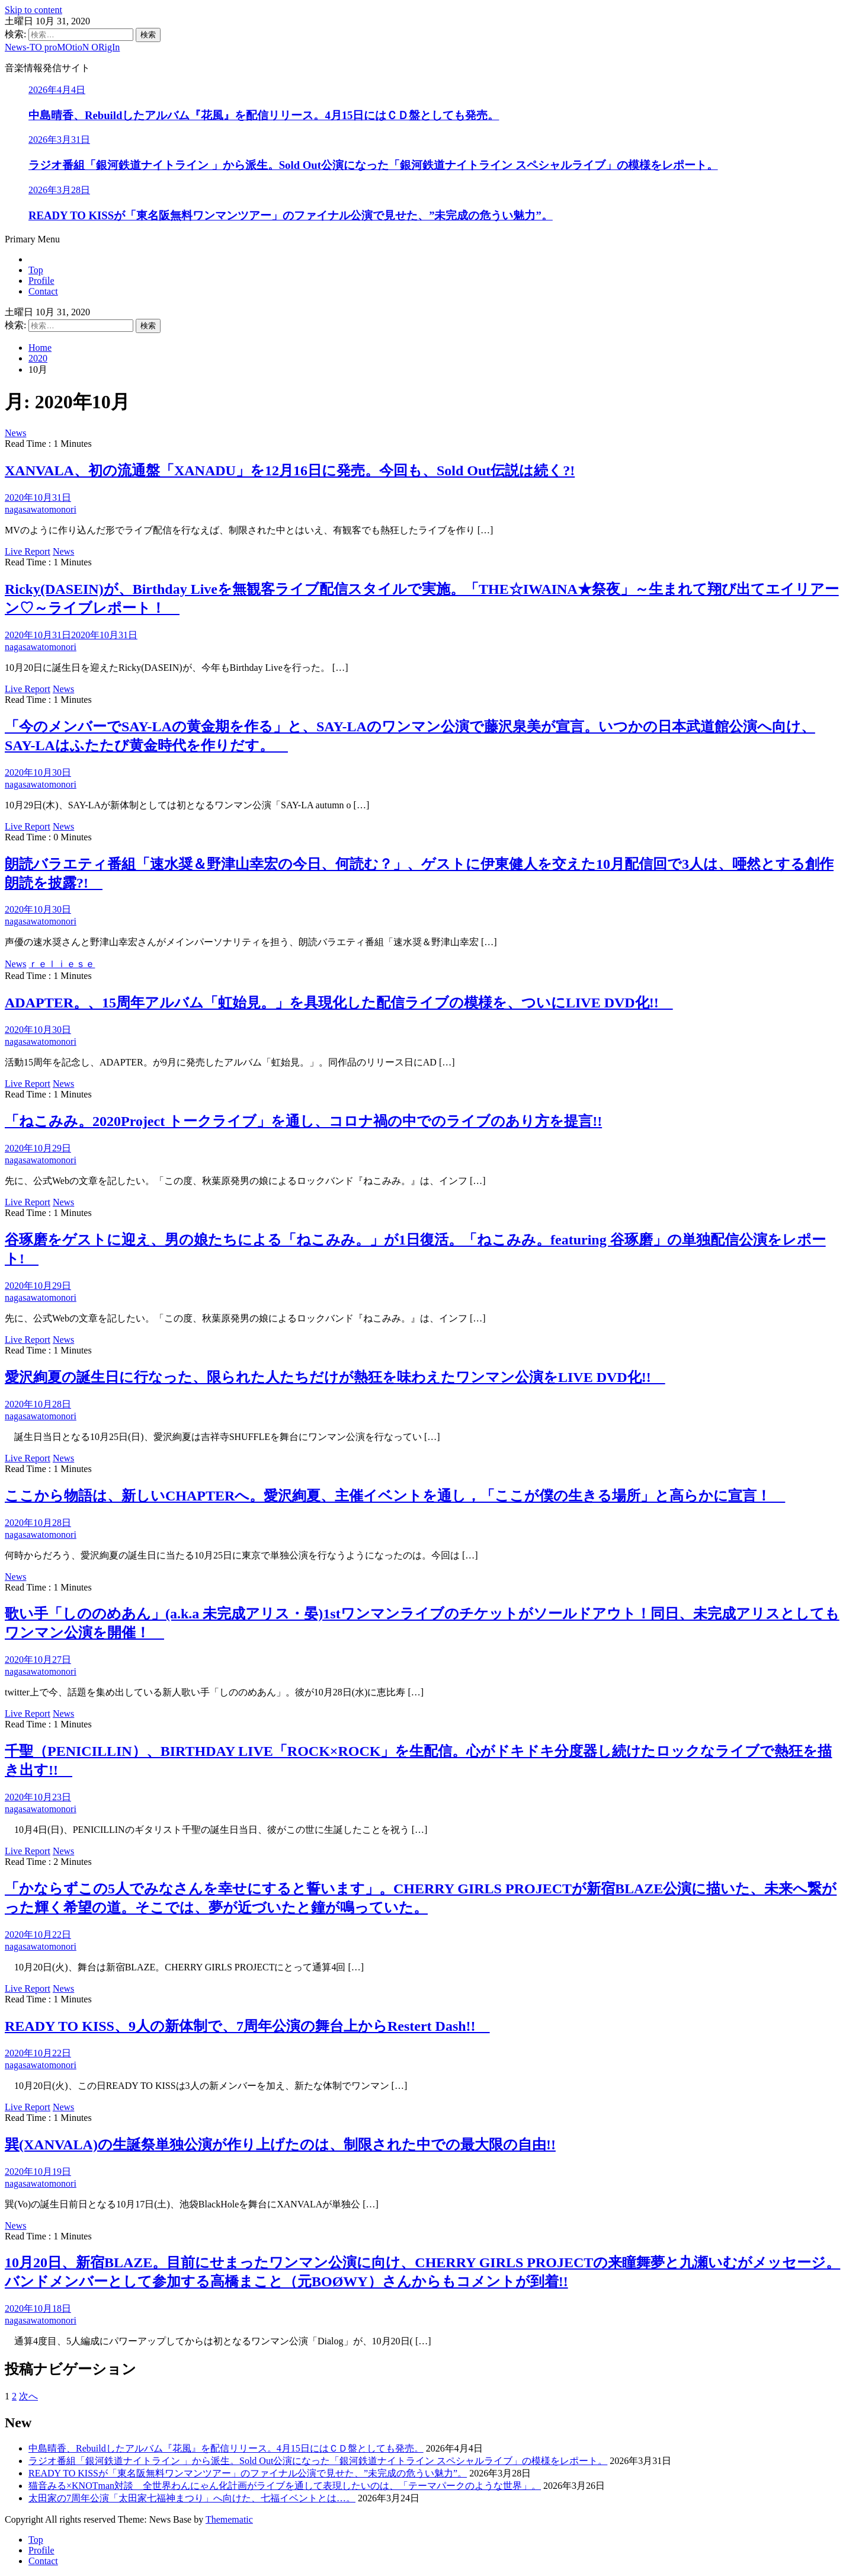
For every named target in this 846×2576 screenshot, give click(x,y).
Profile (41, 281)
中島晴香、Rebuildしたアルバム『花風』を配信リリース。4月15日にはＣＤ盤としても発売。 (263, 115)
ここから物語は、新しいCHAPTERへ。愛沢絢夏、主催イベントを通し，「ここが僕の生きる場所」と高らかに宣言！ (395, 1495)
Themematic (229, 2519)
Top (35, 270)
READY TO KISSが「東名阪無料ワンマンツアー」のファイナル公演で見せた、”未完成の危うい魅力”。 (290, 215)
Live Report (27, 551)
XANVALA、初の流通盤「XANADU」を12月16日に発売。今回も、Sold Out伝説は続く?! (290, 470)
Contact (43, 291)
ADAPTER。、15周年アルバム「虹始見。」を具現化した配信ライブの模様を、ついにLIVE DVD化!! (339, 1002)
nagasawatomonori (40, 509)
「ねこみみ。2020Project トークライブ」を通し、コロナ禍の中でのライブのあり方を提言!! (303, 1121)
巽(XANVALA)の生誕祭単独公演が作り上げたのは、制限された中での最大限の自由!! (280, 2144)
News (15, 433)
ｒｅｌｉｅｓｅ (61, 964)
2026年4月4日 (56, 90)
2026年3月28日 (59, 190)
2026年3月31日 (59, 140)
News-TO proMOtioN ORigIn (62, 47)
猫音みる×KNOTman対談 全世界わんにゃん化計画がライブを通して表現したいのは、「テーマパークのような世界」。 (284, 2486)
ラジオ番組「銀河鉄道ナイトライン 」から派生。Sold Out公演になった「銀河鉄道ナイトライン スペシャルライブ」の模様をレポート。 (373, 165)
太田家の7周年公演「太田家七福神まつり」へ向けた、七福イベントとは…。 (191, 2498)
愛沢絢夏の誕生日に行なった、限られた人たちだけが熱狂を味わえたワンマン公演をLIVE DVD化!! (335, 1377)
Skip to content (33, 10)
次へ (28, 2396)
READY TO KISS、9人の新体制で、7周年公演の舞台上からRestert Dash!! (247, 2026)
